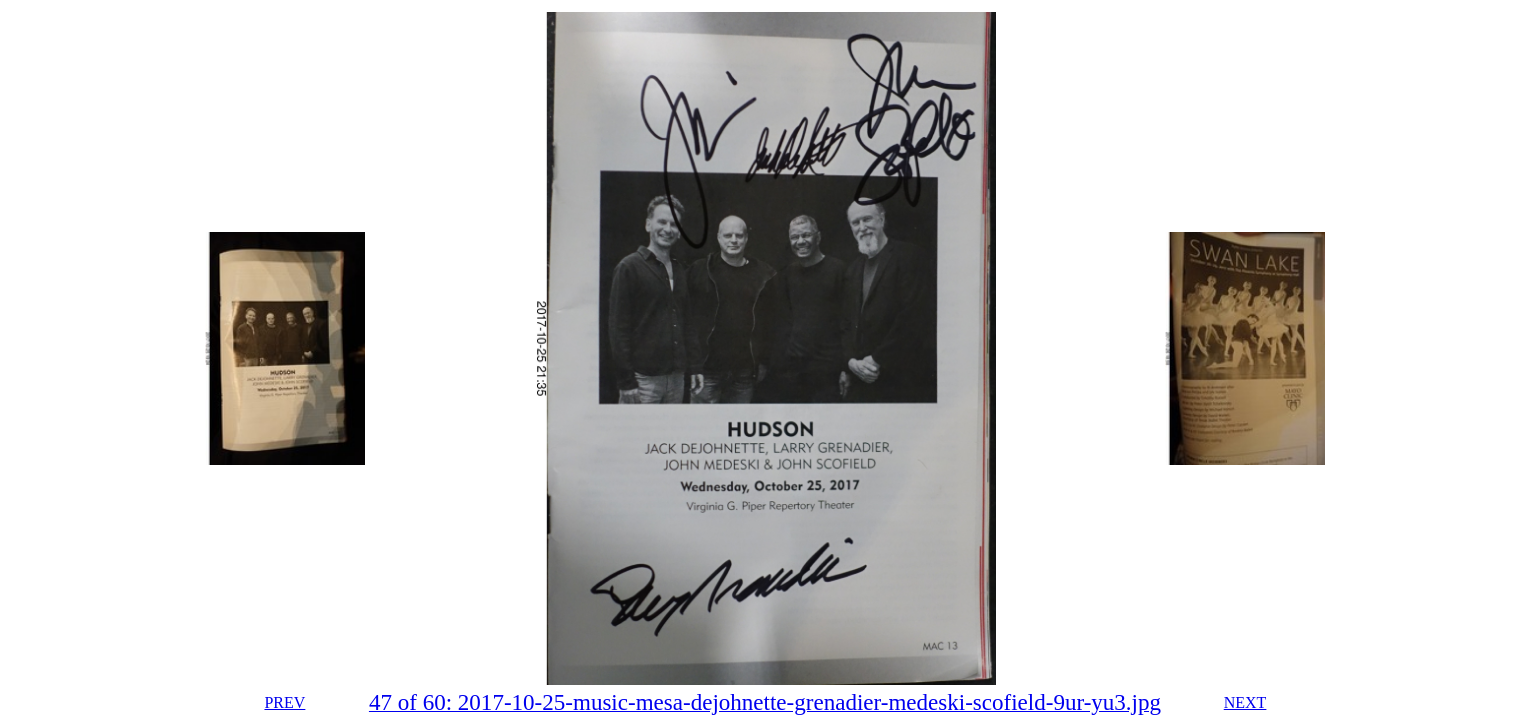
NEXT (1245, 702)
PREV (284, 702)
